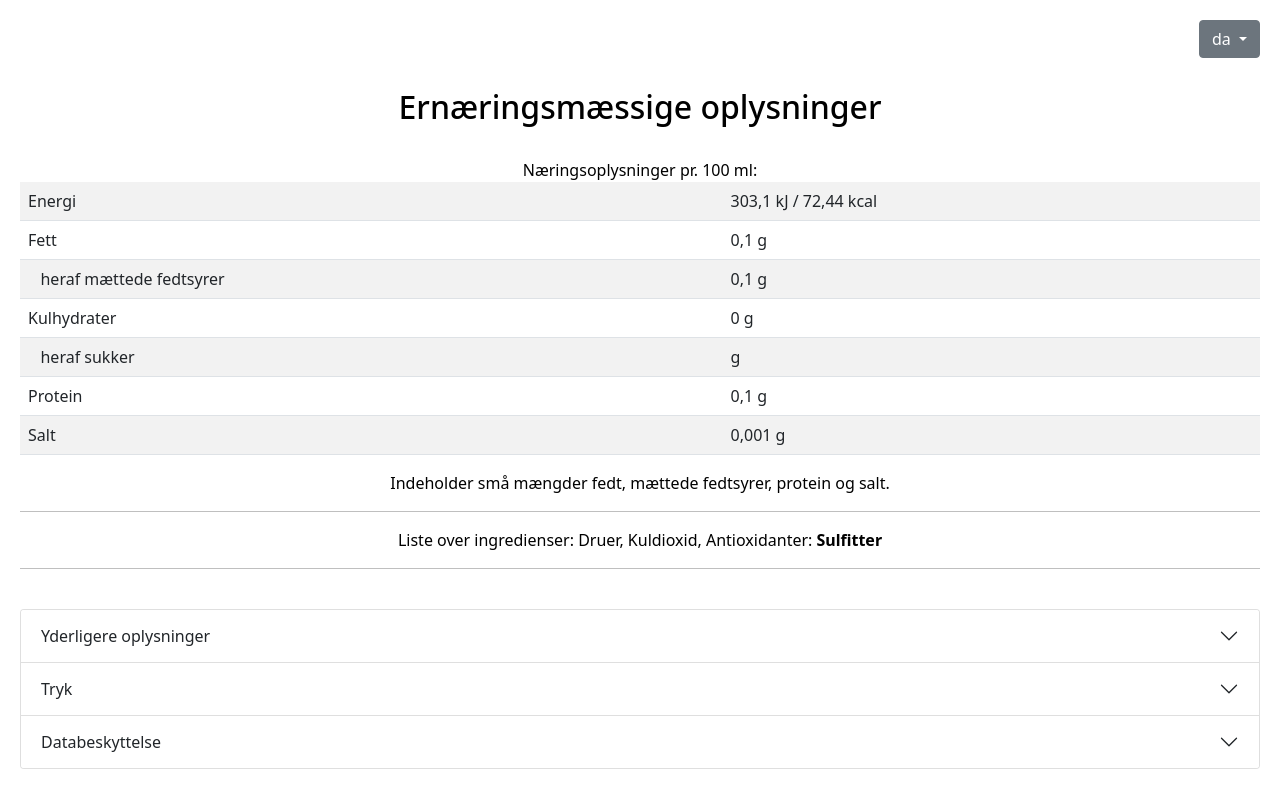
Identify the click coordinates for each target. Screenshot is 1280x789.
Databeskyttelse (101, 742)
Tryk (56, 689)
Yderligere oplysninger (125, 636)
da (1223, 39)
